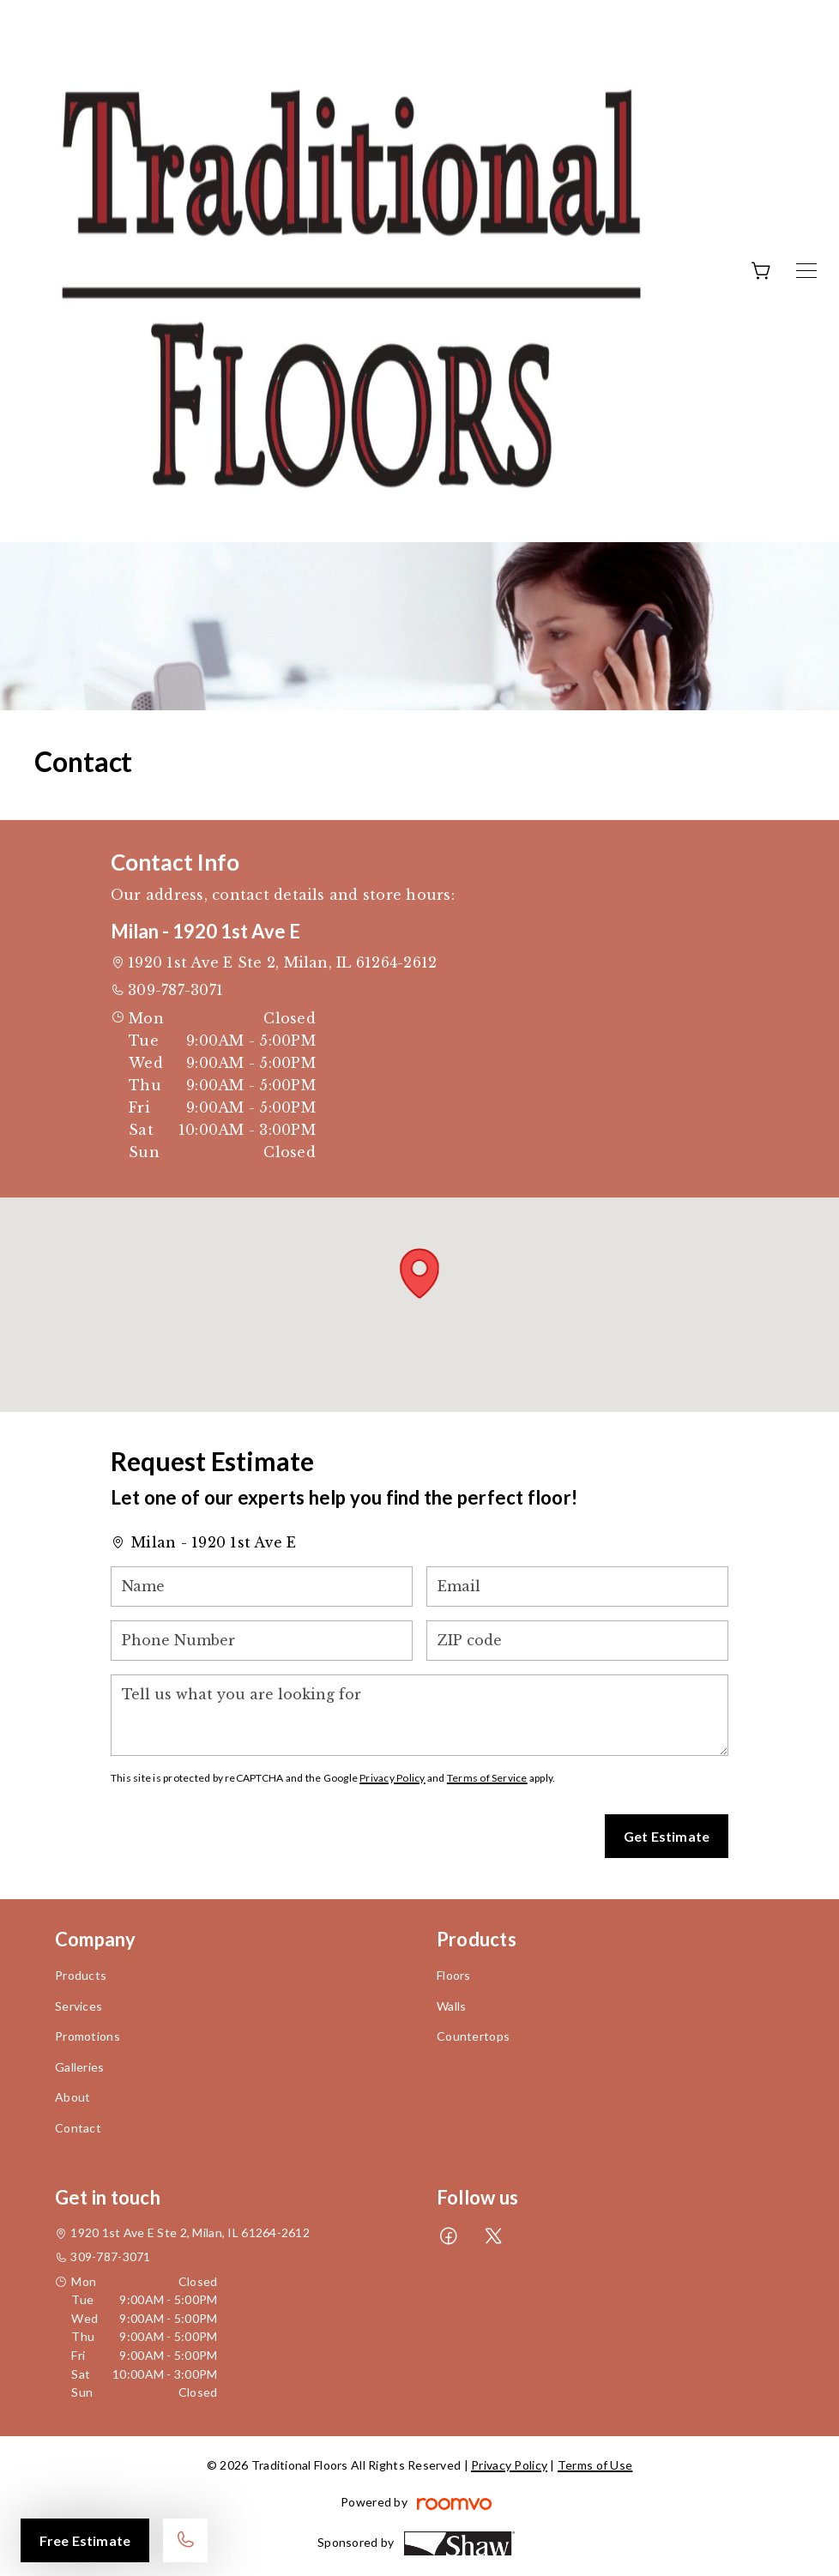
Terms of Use (595, 2465)
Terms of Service (487, 1777)
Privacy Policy (392, 1777)
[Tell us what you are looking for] (419, 1715)
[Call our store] (185, 2540)
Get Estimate (666, 1836)
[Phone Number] (262, 1640)
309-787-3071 (175, 989)
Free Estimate (84, 2540)
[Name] (262, 1586)
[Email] (577, 1586)
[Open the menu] (806, 271)
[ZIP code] (577, 1640)
